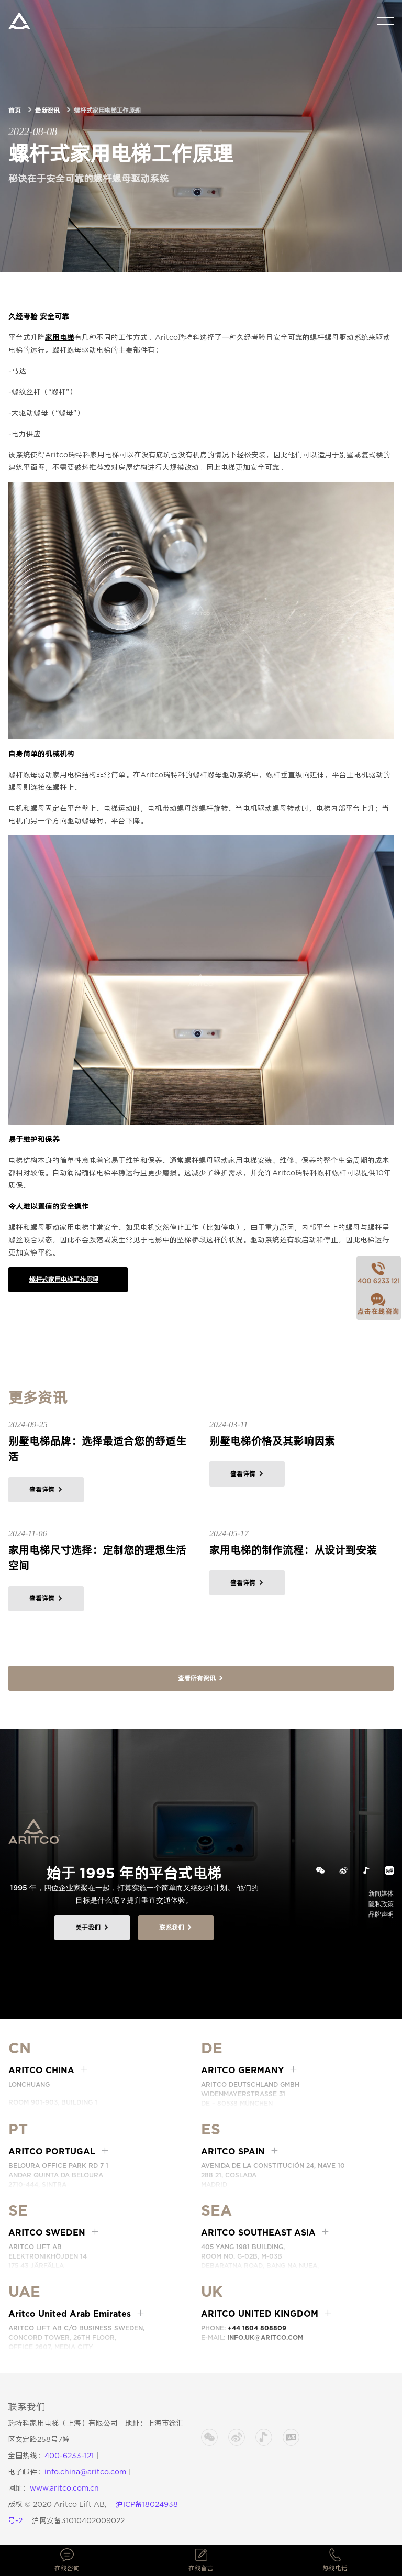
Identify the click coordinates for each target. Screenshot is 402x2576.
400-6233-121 (69, 2455)
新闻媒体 (381, 1893)
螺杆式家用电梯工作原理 (63, 1279)
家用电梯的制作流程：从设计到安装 (293, 1550)
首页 (14, 110)
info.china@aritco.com (85, 2472)
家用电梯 (59, 337)
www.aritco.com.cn (64, 2488)
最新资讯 (47, 110)
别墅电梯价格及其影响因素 (272, 1441)
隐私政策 (381, 1904)
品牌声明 (381, 1914)
